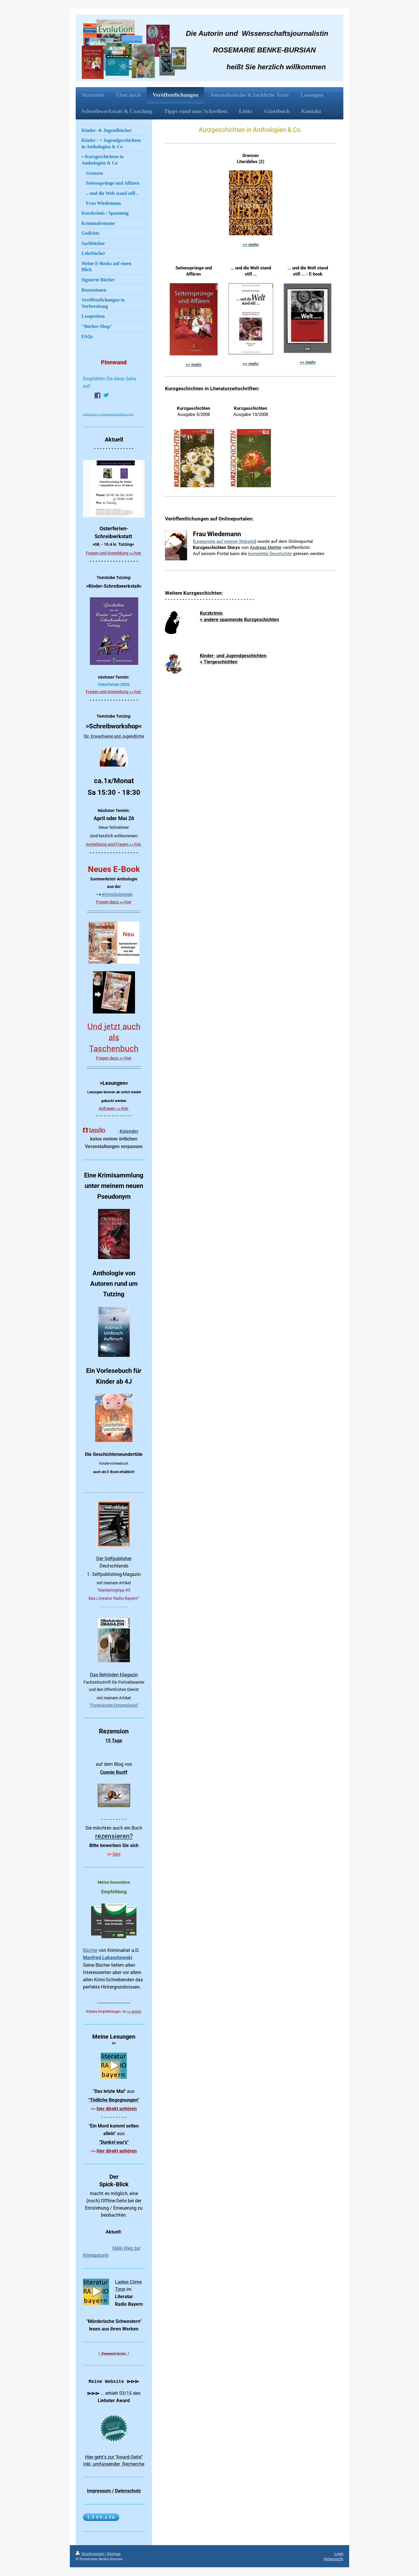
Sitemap (113, 2553)
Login (338, 2553)
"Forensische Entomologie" (114, 1705)
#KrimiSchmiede (117, 894)
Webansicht (333, 2558)
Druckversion (90, 2553)
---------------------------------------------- (114, 910)
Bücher (90, 1950)
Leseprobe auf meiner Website (224, 541)
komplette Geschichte (270, 553)
